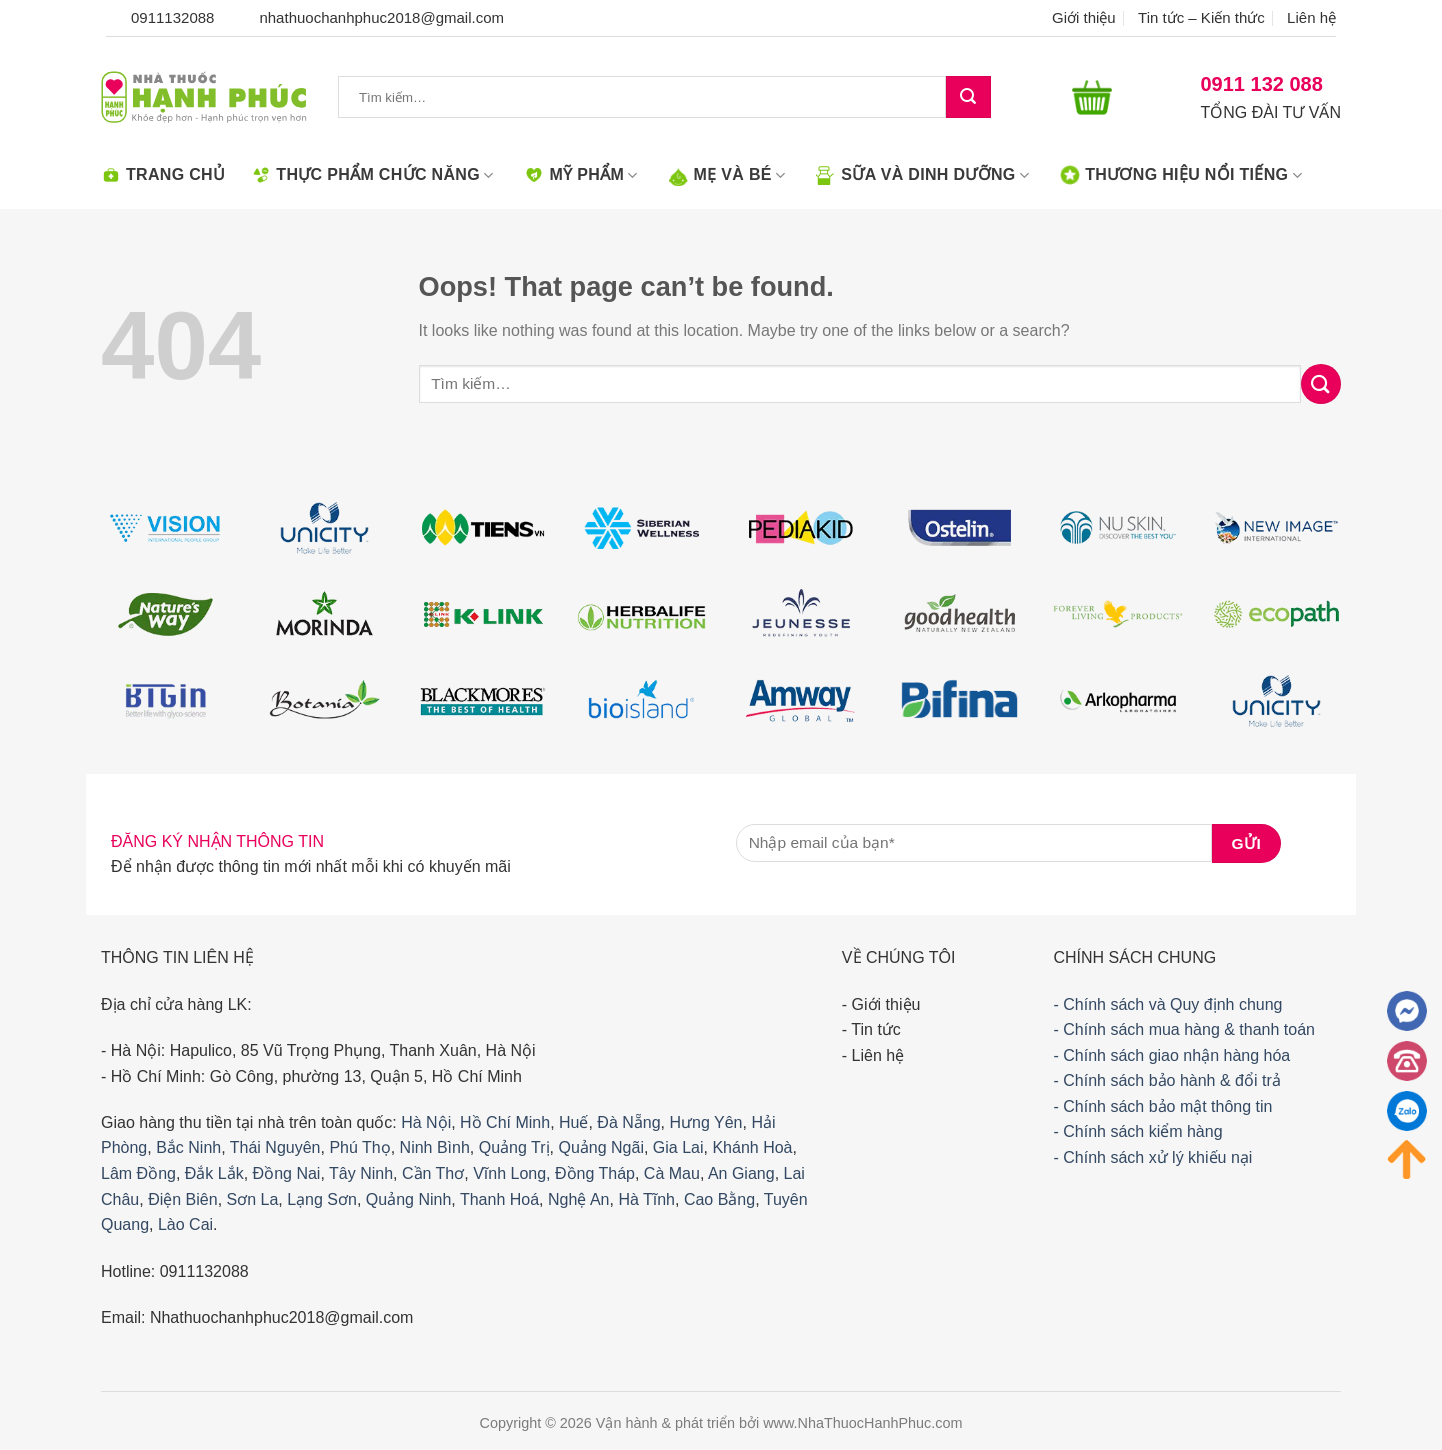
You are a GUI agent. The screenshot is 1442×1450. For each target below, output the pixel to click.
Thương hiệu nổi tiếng (1181, 175)
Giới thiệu (1084, 17)
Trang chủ (163, 175)
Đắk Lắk (214, 1173)
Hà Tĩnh (646, 1199)
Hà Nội (426, 1122)
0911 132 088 (1262, 84)
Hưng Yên (706, 1122)
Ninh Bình (435, 1147)
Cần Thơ (433, 1173)
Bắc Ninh (188, 1147)
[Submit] (968, 97)
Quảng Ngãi (601, 1147)
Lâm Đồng (138, 1173)
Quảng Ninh (409, 1199)
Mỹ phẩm (580, 175)
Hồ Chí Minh (505, 1122)
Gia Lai (678, 1147)
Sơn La (253, 1199)
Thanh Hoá (499, 1199)
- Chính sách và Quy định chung (1167, 1004)
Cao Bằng (719, 1199)
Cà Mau (672, 1173)
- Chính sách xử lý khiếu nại (1152, 1157)
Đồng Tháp (595, 1173)
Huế (573, 1122)
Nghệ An (578, 1199)
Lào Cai (185, 1224)
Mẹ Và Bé (727, 175)
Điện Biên (182, 1199)
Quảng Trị (514, 1147)
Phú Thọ (359, 1147)
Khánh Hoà (752, 1147)
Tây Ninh (361, 1173)
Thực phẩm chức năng (372, 175)
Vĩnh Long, (511, 1173)
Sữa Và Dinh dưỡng (922, 175)
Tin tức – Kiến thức (1201, 17)
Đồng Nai (287, 1173)
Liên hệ (1311, 17)
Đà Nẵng (628, 1122)
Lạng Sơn (322, 1199)
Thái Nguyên (275, 1147)
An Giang (741, 1173)
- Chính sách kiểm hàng (1137, 1131)
